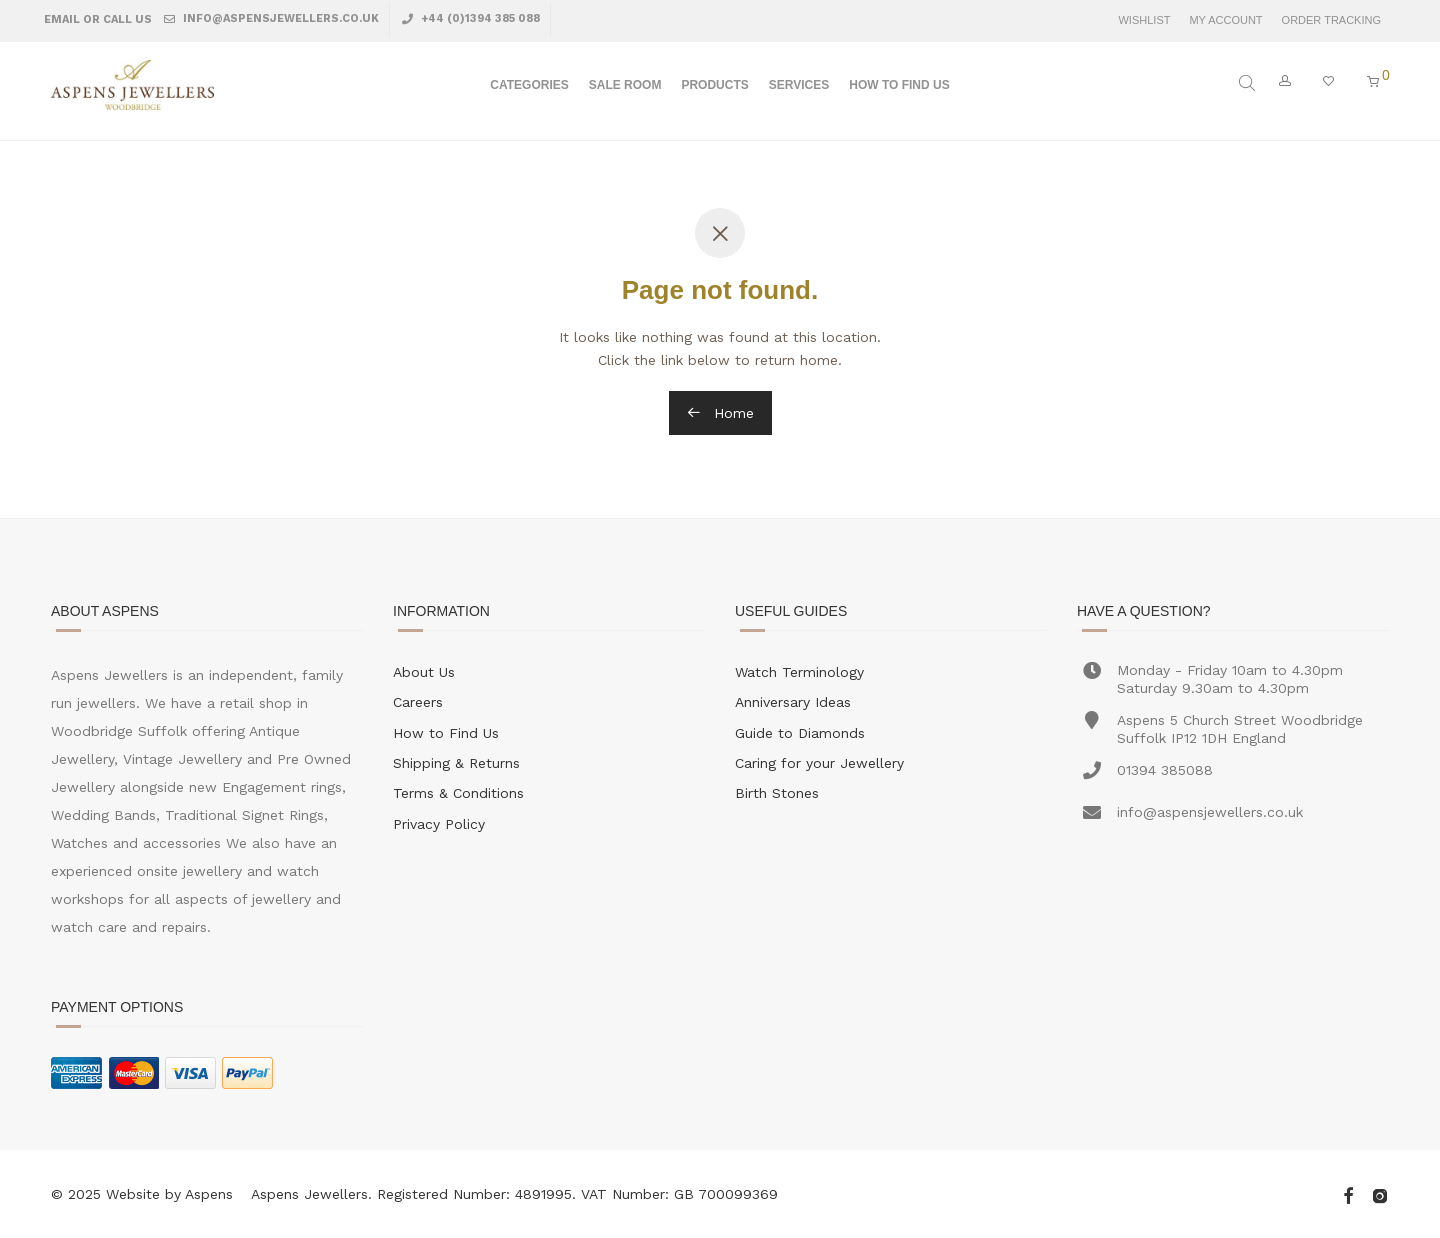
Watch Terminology (799, 672)
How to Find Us (446, 733)
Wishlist (1144, 20)
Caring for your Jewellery (819, 763)
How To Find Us (899, 86)
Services (799, 86)
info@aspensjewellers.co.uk (279, 18)
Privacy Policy (439, 824)
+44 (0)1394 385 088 (479, 18)
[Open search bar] (1249, 83)
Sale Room (625, 86)
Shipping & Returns (456, 763)
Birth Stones (777, 793)
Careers (418, 702)
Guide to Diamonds (800, 733)
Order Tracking (1331, 20)
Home (720, 413)
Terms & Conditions (458, 793)
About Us (424, 672)
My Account (1225, 20)
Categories (529, 86)
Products (714, 86)
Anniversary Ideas (793, 702)
